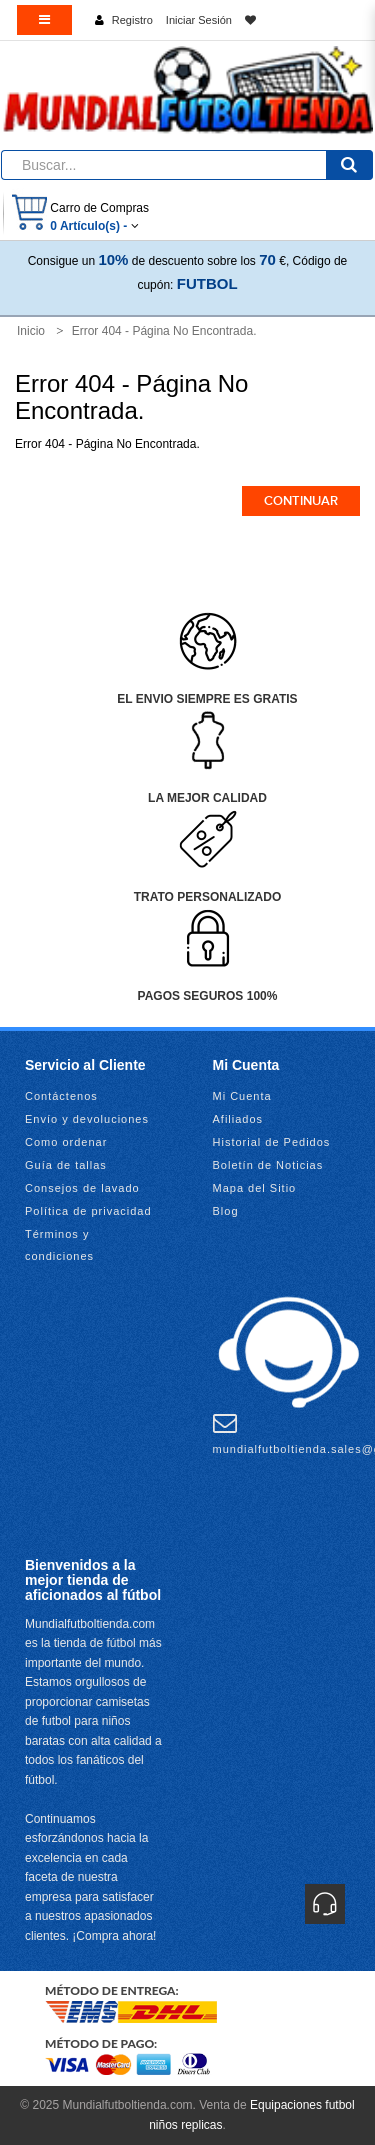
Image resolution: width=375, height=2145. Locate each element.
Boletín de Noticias (268, 1165)
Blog (226, 1211)
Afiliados (238, 1119)
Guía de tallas (66, 1165)
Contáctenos (61, 1096)
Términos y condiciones (59, 1245)
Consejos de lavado (82, 1188)
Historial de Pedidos (272, 1142)
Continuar (301, 501)
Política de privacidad (88, 1211)
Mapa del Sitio (255, 1188)
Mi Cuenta (242, 1096)
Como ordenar (66, 1142)
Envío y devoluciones (87, 1119)
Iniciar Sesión (199, 20)
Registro (132, 20)
